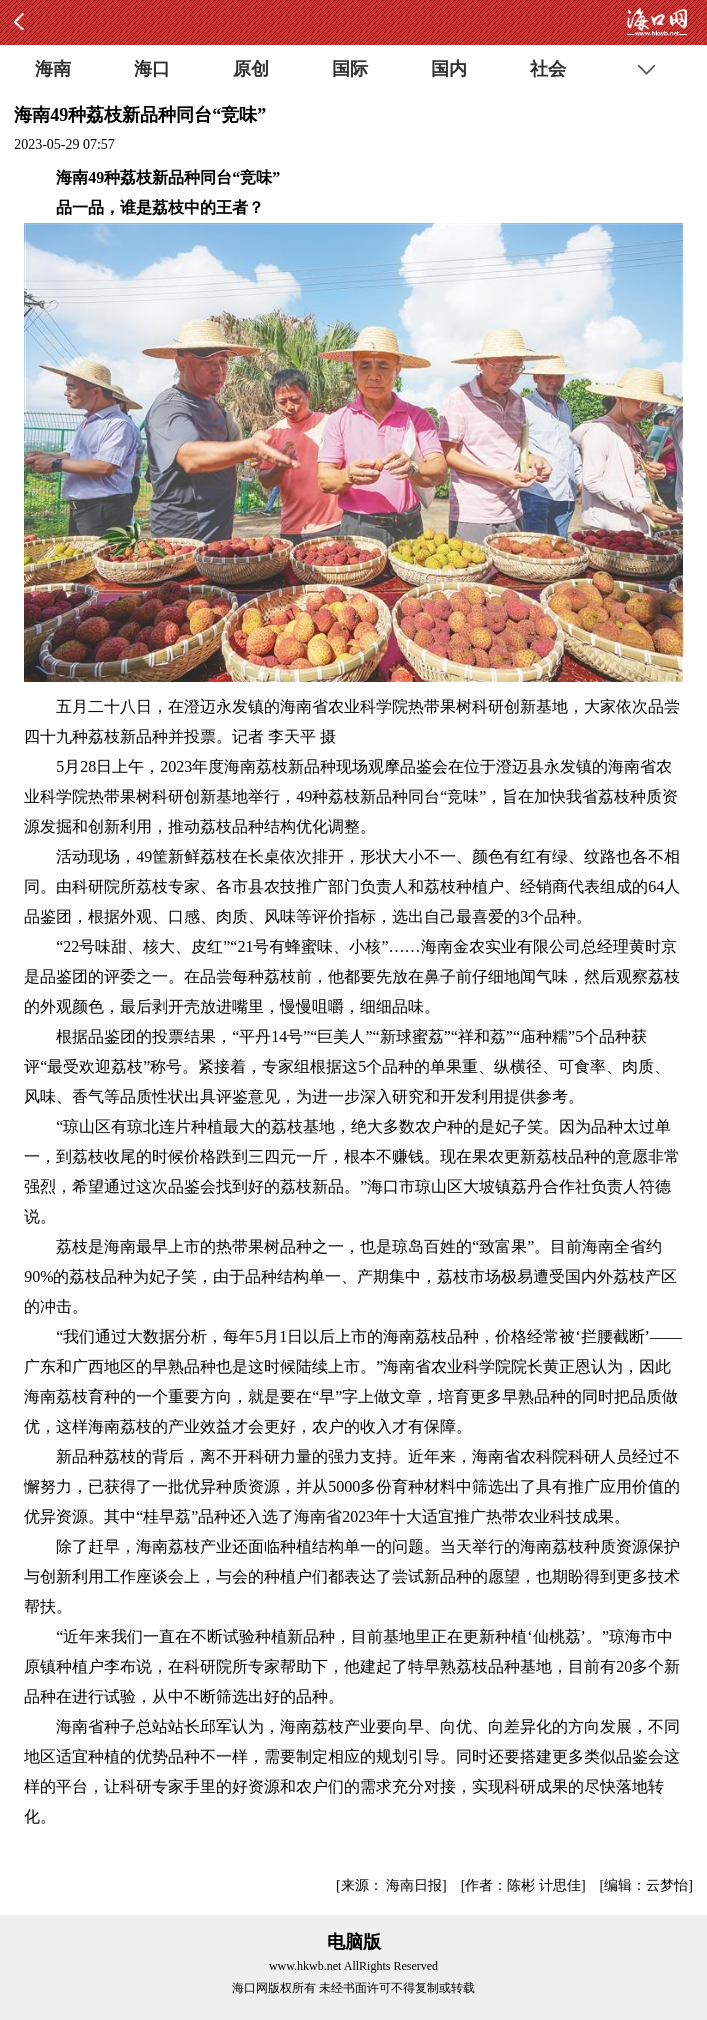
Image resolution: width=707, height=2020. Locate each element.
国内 (449, 69)
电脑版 (354, 1942)
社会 (548, 69)
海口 (152, 69)
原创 (251, 69)
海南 (53, 69)
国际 (350, 69)
